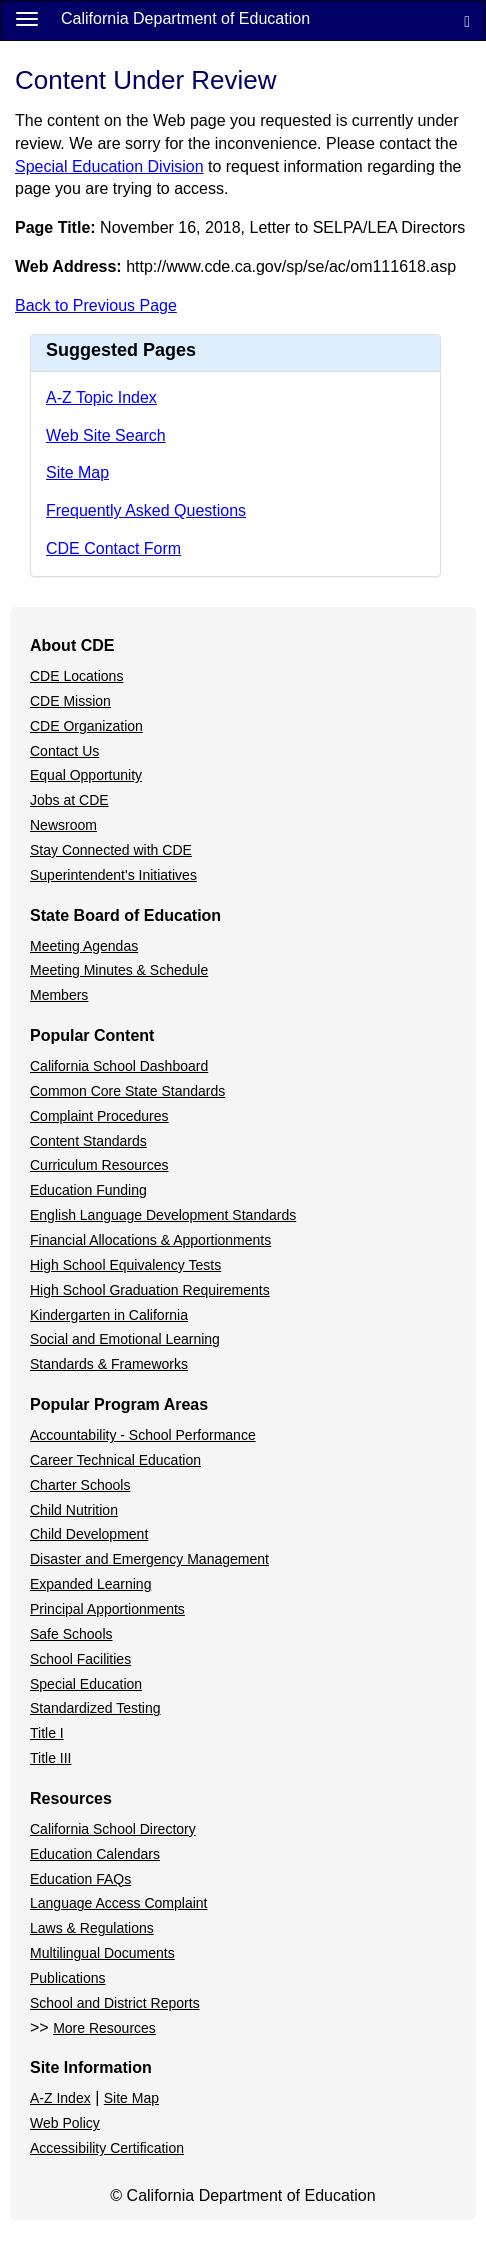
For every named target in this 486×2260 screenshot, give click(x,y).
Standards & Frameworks (109, 1364)
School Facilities (80, 1659)
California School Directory (113, 1829)
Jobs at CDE (69, 800)
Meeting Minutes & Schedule (119, 970)
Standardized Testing (95, 1708)
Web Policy (65, 2123)
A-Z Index (60, 2098)
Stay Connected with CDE (111, 850)
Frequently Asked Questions (146, 510)
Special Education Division (109, 166)
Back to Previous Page (96, 305)
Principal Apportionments (107, 1609)
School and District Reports (115, 2003)
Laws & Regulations (92, 1928)
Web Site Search (106, 435)
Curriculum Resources (99, 1165)
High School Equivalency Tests (125, 1265)
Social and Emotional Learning (125, 1339)
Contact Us (64, 751)
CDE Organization (86, 726)
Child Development (89, 1534)
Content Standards (88, 1141)
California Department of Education (185, 18)
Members (59, 995)
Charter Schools (80, 1485)
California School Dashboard (119, 1066)
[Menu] (27, 18)
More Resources (104, 2028)
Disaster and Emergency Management (149, 1559)
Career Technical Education (115, 1460)
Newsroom (63, 825)
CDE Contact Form (113, 548)
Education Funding (88, 1190)
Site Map (77, 472)
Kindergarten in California (109, 1315)
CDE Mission (70, 701)
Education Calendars (95, 1854)
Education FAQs (80, 1879)
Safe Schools (71, 1634)
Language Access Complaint (118, 1903)
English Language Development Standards (163, 1215)
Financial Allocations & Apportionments (150, 1240)
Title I (47, 1733)
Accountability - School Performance (143, 1435)
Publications (68, 1978)
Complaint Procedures (99, 1116)
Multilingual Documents (102, 1953)
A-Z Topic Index (101, 397)
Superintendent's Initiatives (113, 875)
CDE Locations (76, 676)
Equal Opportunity (86, 775)
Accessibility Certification (107, 2148)
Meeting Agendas (84, 946)
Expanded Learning (90, 1584)
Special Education (86, 1684)
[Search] (467, 20)
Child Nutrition (74, 1510)
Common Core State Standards (127, 1091)
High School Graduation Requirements (150, 1290)
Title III (51, 1758)
